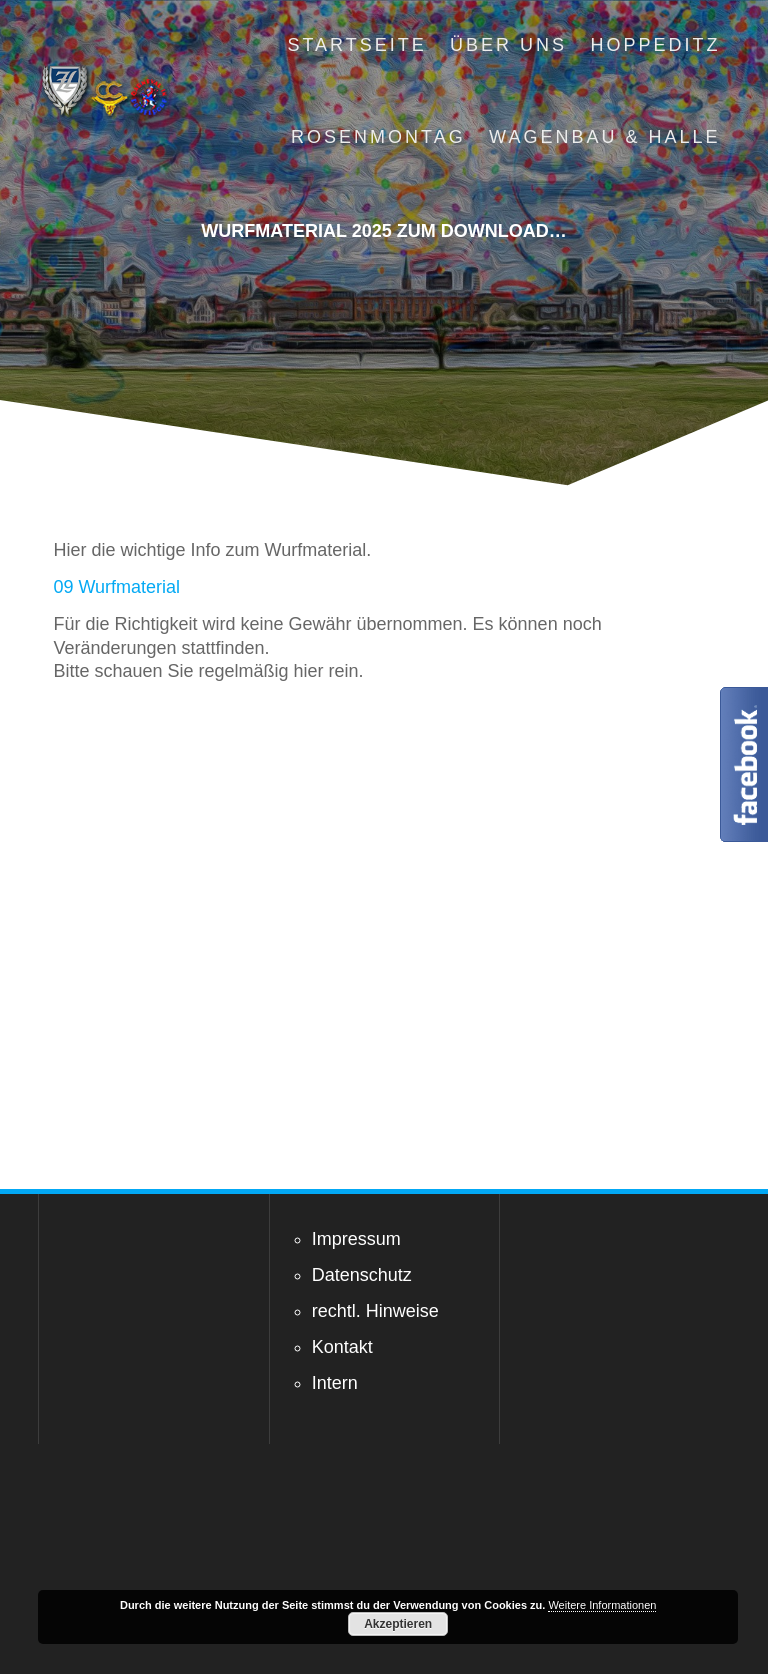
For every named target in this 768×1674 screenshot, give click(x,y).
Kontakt (342, 1347)
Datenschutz (362, 1275)
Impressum (356, 1239)
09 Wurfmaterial (116, 587)
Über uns (508, 45)
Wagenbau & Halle (604, 137)
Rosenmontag (378, 137)
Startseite (356, 45)
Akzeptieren (398, 1624)
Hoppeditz (655, 45)
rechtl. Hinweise (375, 1311)
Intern (335, 1383)
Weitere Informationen (602, 1605)
